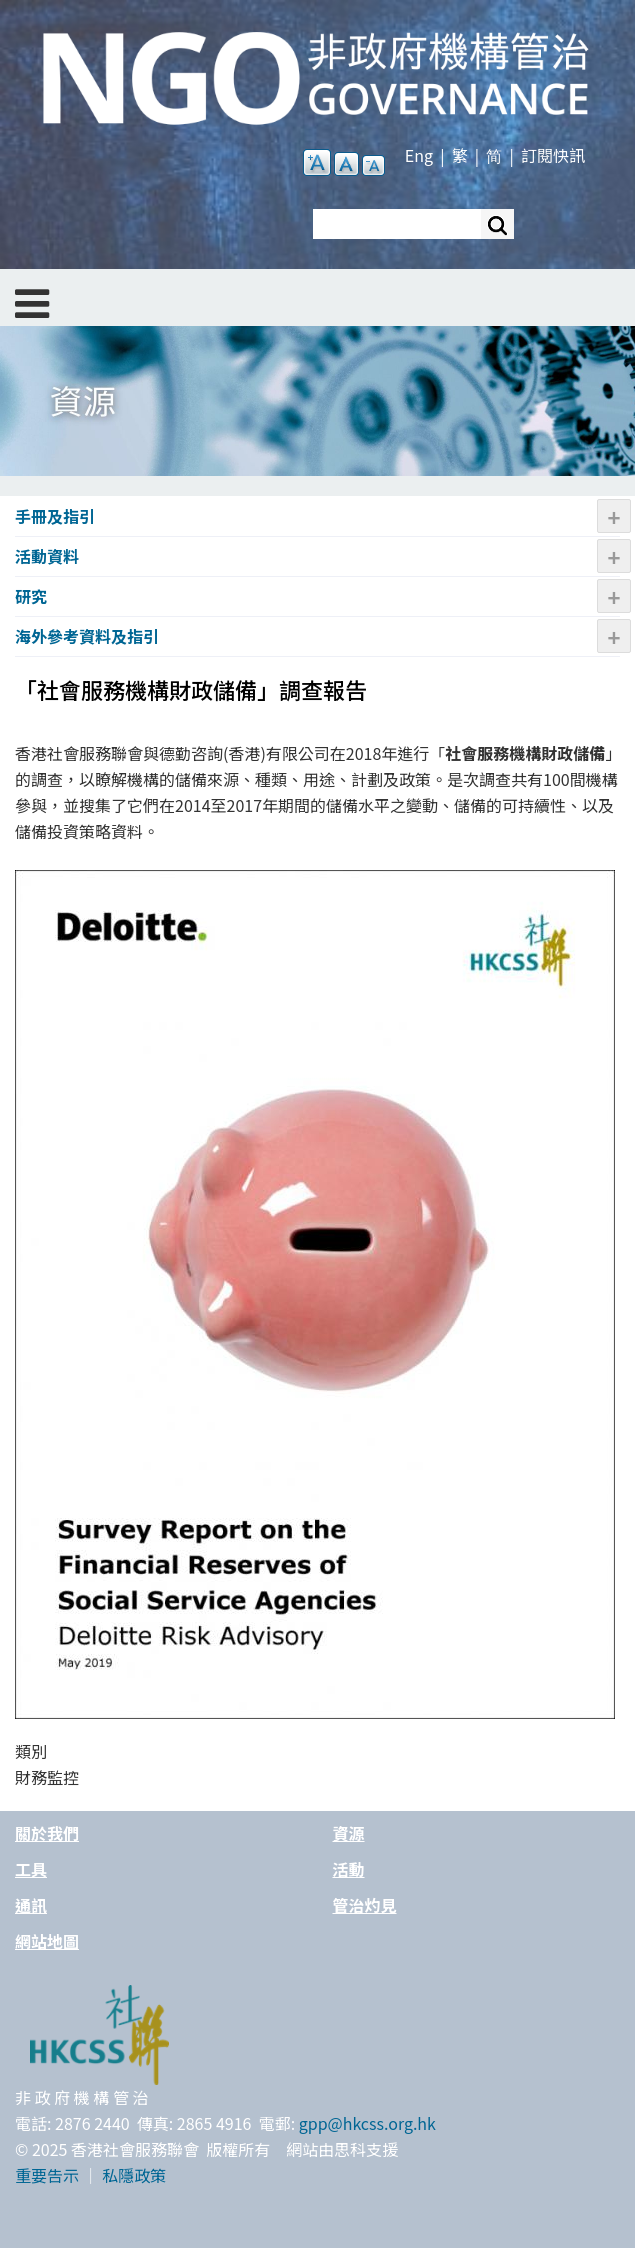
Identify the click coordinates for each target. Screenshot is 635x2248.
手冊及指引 (55, 516)
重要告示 (47, 2175)
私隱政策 (134, 2175)
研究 (31, 596)
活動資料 (47, 556)
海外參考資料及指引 (87, 636)
